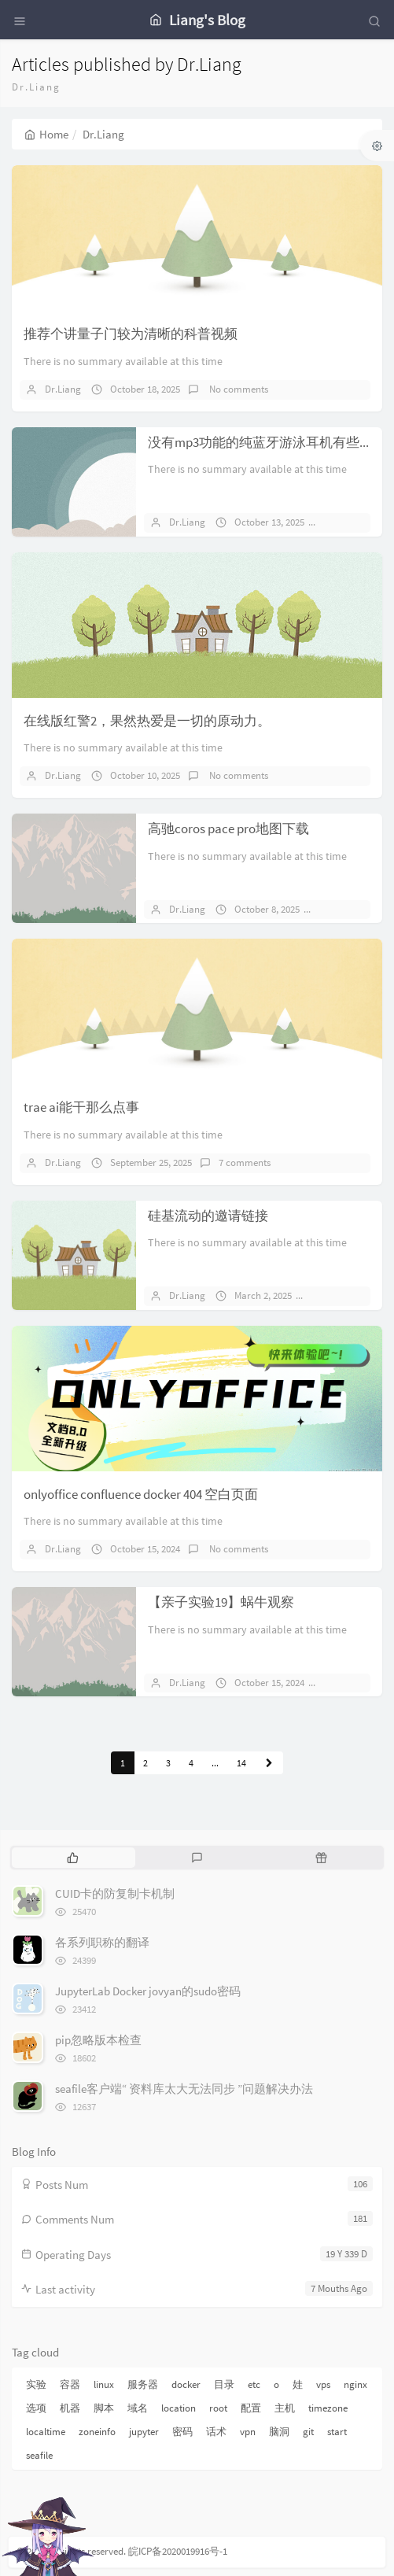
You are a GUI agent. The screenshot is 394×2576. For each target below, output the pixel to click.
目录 (224, 2384)
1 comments (352, 909)
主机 (284, 2408)
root (218, 2408)
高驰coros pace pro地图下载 (228, 828)
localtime (45, 2431)
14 (241, 1763)
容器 (70, 2384)
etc (254, 2384)
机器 (70, 2408)
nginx (355, 2384)
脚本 (104, 2408)
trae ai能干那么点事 (81, 1107)
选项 (36, 2408)
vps (323, 2384)
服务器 (142, 2384)
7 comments (245, 1162)
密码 (182, 2431)
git (308, 2431)
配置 (251, 2408)
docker (186, 2384)
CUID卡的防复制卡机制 (115, 1893)
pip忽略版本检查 (98, 2039)
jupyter (144, 2431)
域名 (137, 2408)
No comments (237, 389)
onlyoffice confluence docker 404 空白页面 (141, 1494)
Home (46, 134)
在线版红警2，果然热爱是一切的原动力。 (147, 720)
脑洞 (279, 2431)
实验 (36, 2384)
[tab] (72, 1857)
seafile (39, 2455)
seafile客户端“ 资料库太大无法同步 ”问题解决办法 (184, 2088)
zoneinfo (97, 2431)
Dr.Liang (63, 389)
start (337, 2431)
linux (104, 2384)
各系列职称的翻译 (102, 1942)
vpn (248, 2431)
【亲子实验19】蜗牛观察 (221, 1602)
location (178, 2408)
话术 (216, 2431)
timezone (328, 2408)
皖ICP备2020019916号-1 (177, 2551)
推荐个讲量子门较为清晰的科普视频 (131, 333)
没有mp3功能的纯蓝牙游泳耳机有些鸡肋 (267, 442)
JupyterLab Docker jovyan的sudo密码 (148, 1991)
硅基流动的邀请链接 (208, 1215)
